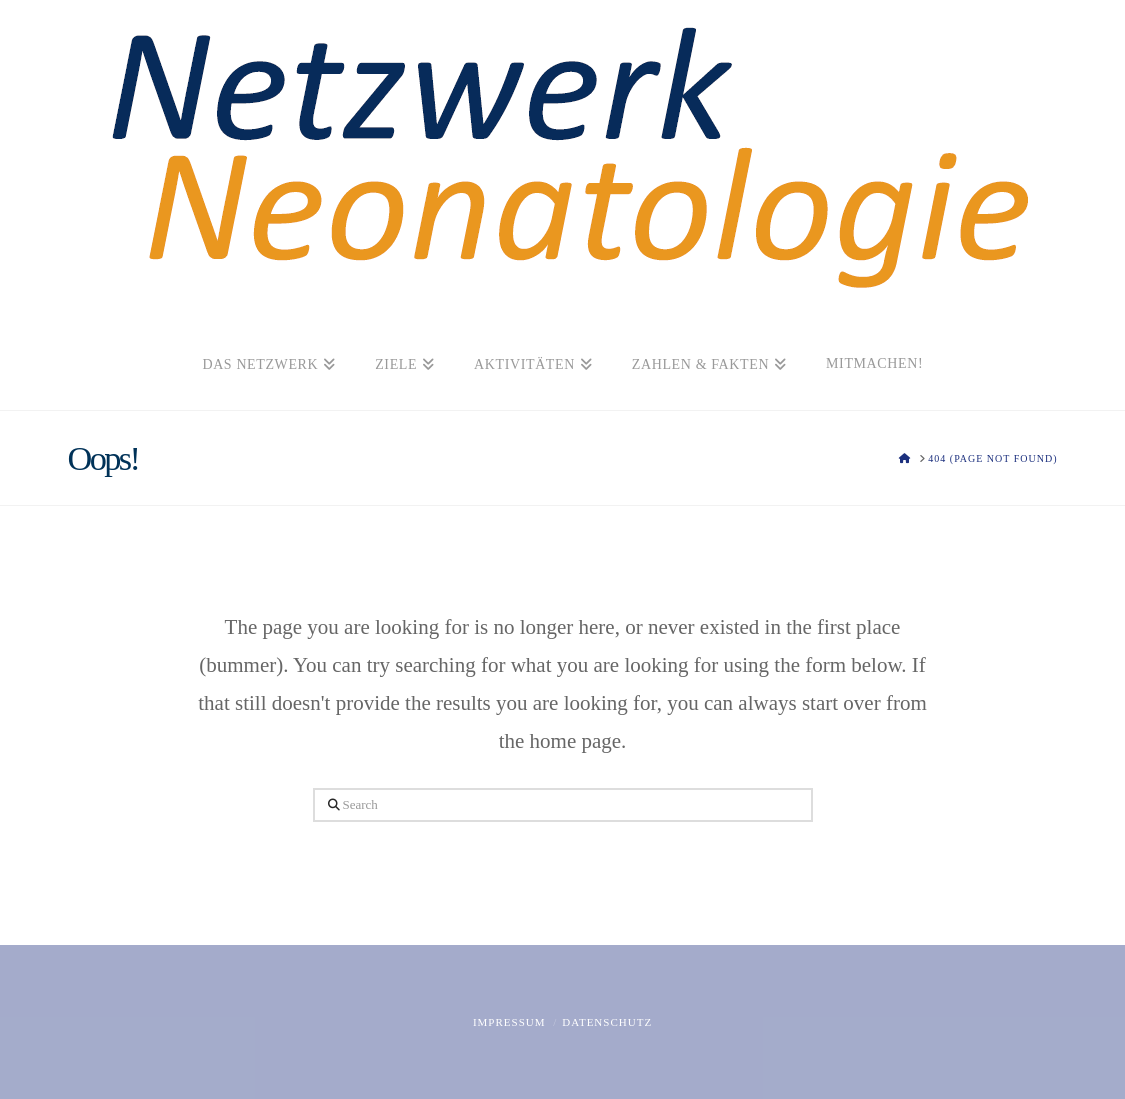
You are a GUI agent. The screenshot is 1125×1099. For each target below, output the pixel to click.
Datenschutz (607, 1022)
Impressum (509, 1022)
